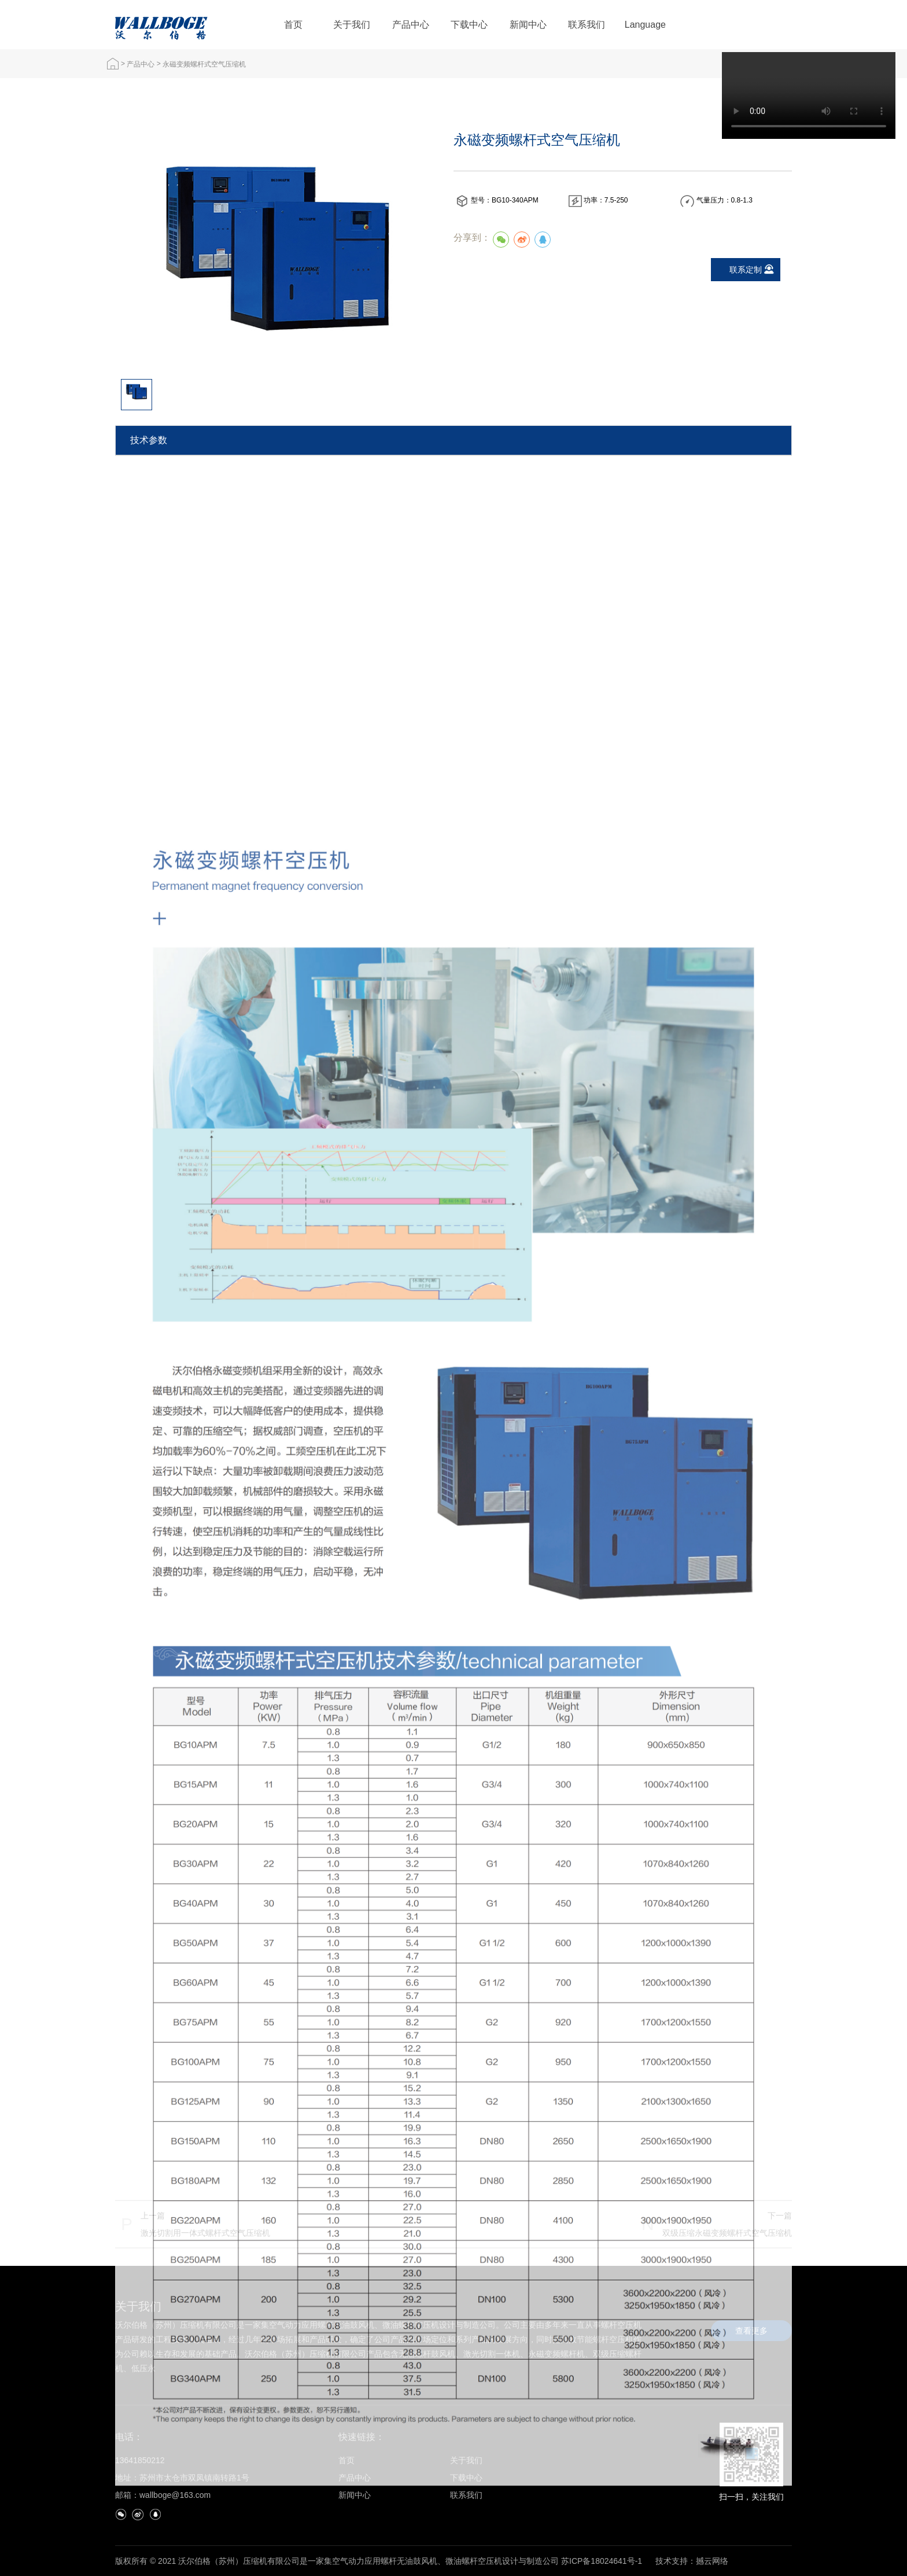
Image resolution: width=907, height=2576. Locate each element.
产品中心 (410, 25)
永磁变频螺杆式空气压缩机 (204, 64)
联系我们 (586, 25)
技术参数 (148, 440)
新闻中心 (528, 25)
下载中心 (469, 25)
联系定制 (745, 269)
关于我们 (351, 25)
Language (645, 25)
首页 (293, 25)
